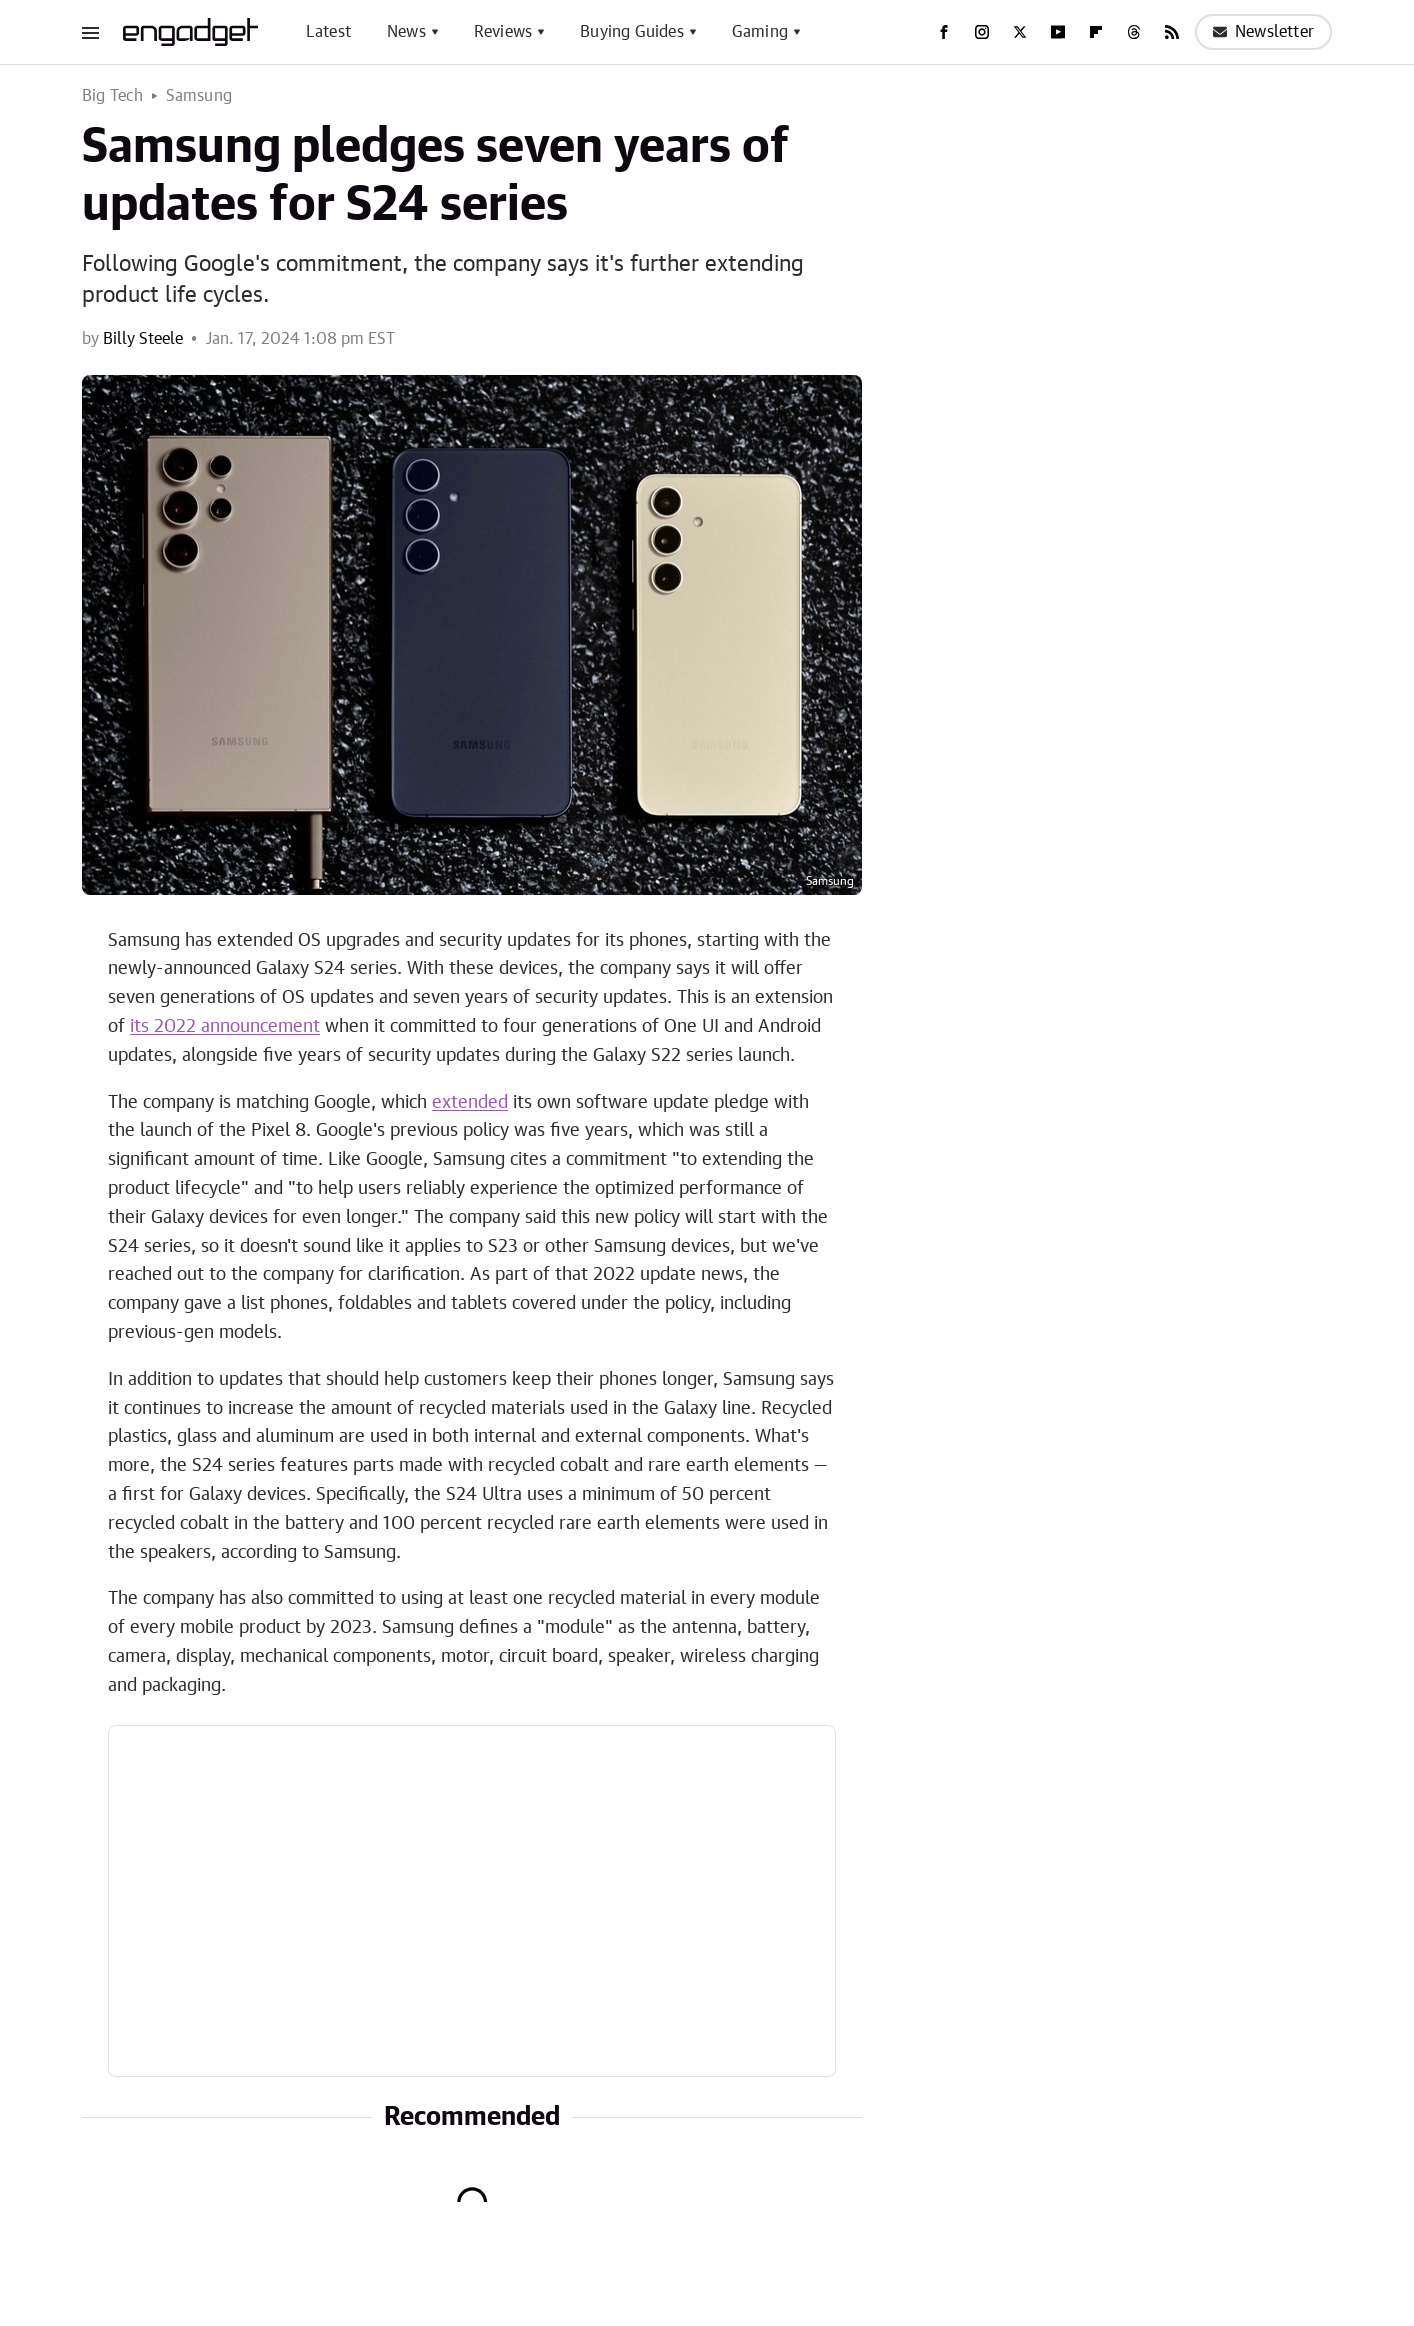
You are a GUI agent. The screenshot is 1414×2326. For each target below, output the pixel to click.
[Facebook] (944, 32)
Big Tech (113, 96)
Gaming (760, 32)
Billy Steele (143, 339)
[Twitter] (1020, 32)
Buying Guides (632, 32)
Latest (328, 32)
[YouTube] (1058, 32)
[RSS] (1172, 32)
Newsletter (1263, 32)
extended (470, 1103)
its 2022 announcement (225, 1027)
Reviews (503, 32)
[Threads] (1134, 32)
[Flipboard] (1096, 32)
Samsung (199, 96)
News (406, 32)
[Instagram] (982, 32)
